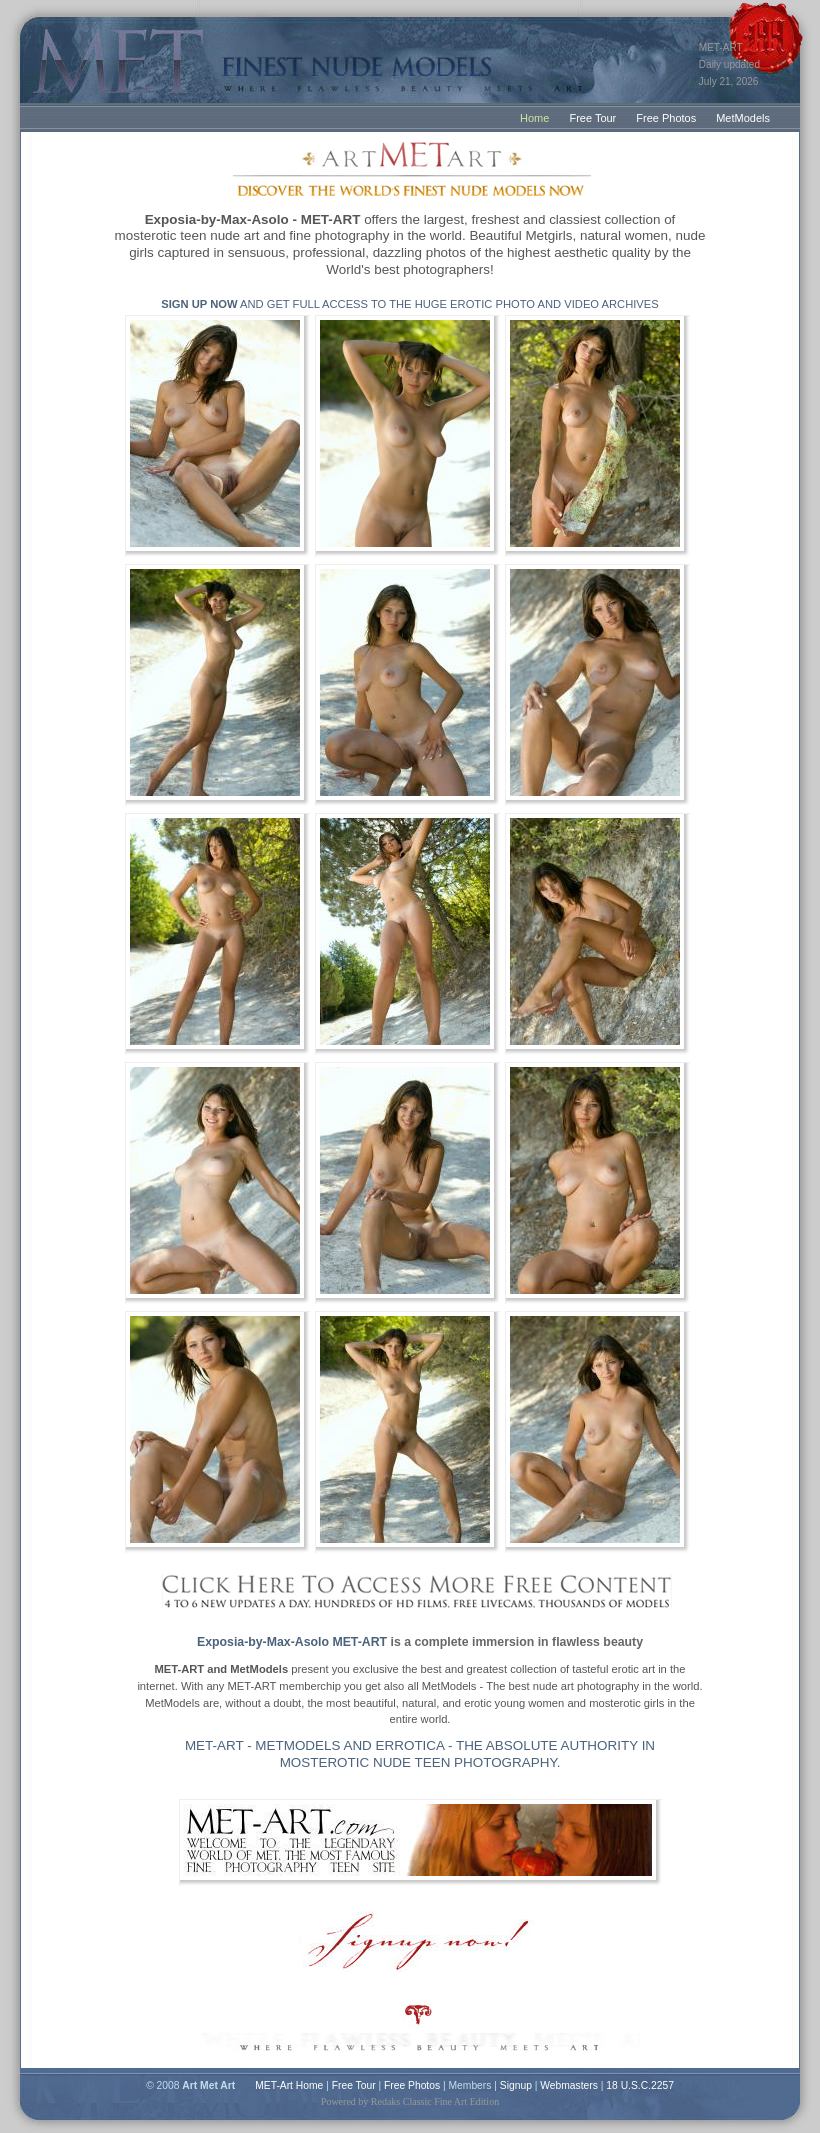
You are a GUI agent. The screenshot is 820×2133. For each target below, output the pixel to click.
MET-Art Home (289, 2085)
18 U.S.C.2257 (640, 2085)
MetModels (743, 118)
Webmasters (569, 2085)
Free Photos (666, 118)
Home (534, 118)
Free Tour (592, 118)
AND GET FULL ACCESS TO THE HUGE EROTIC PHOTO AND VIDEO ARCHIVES (410, 304)
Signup (516, 2085)
